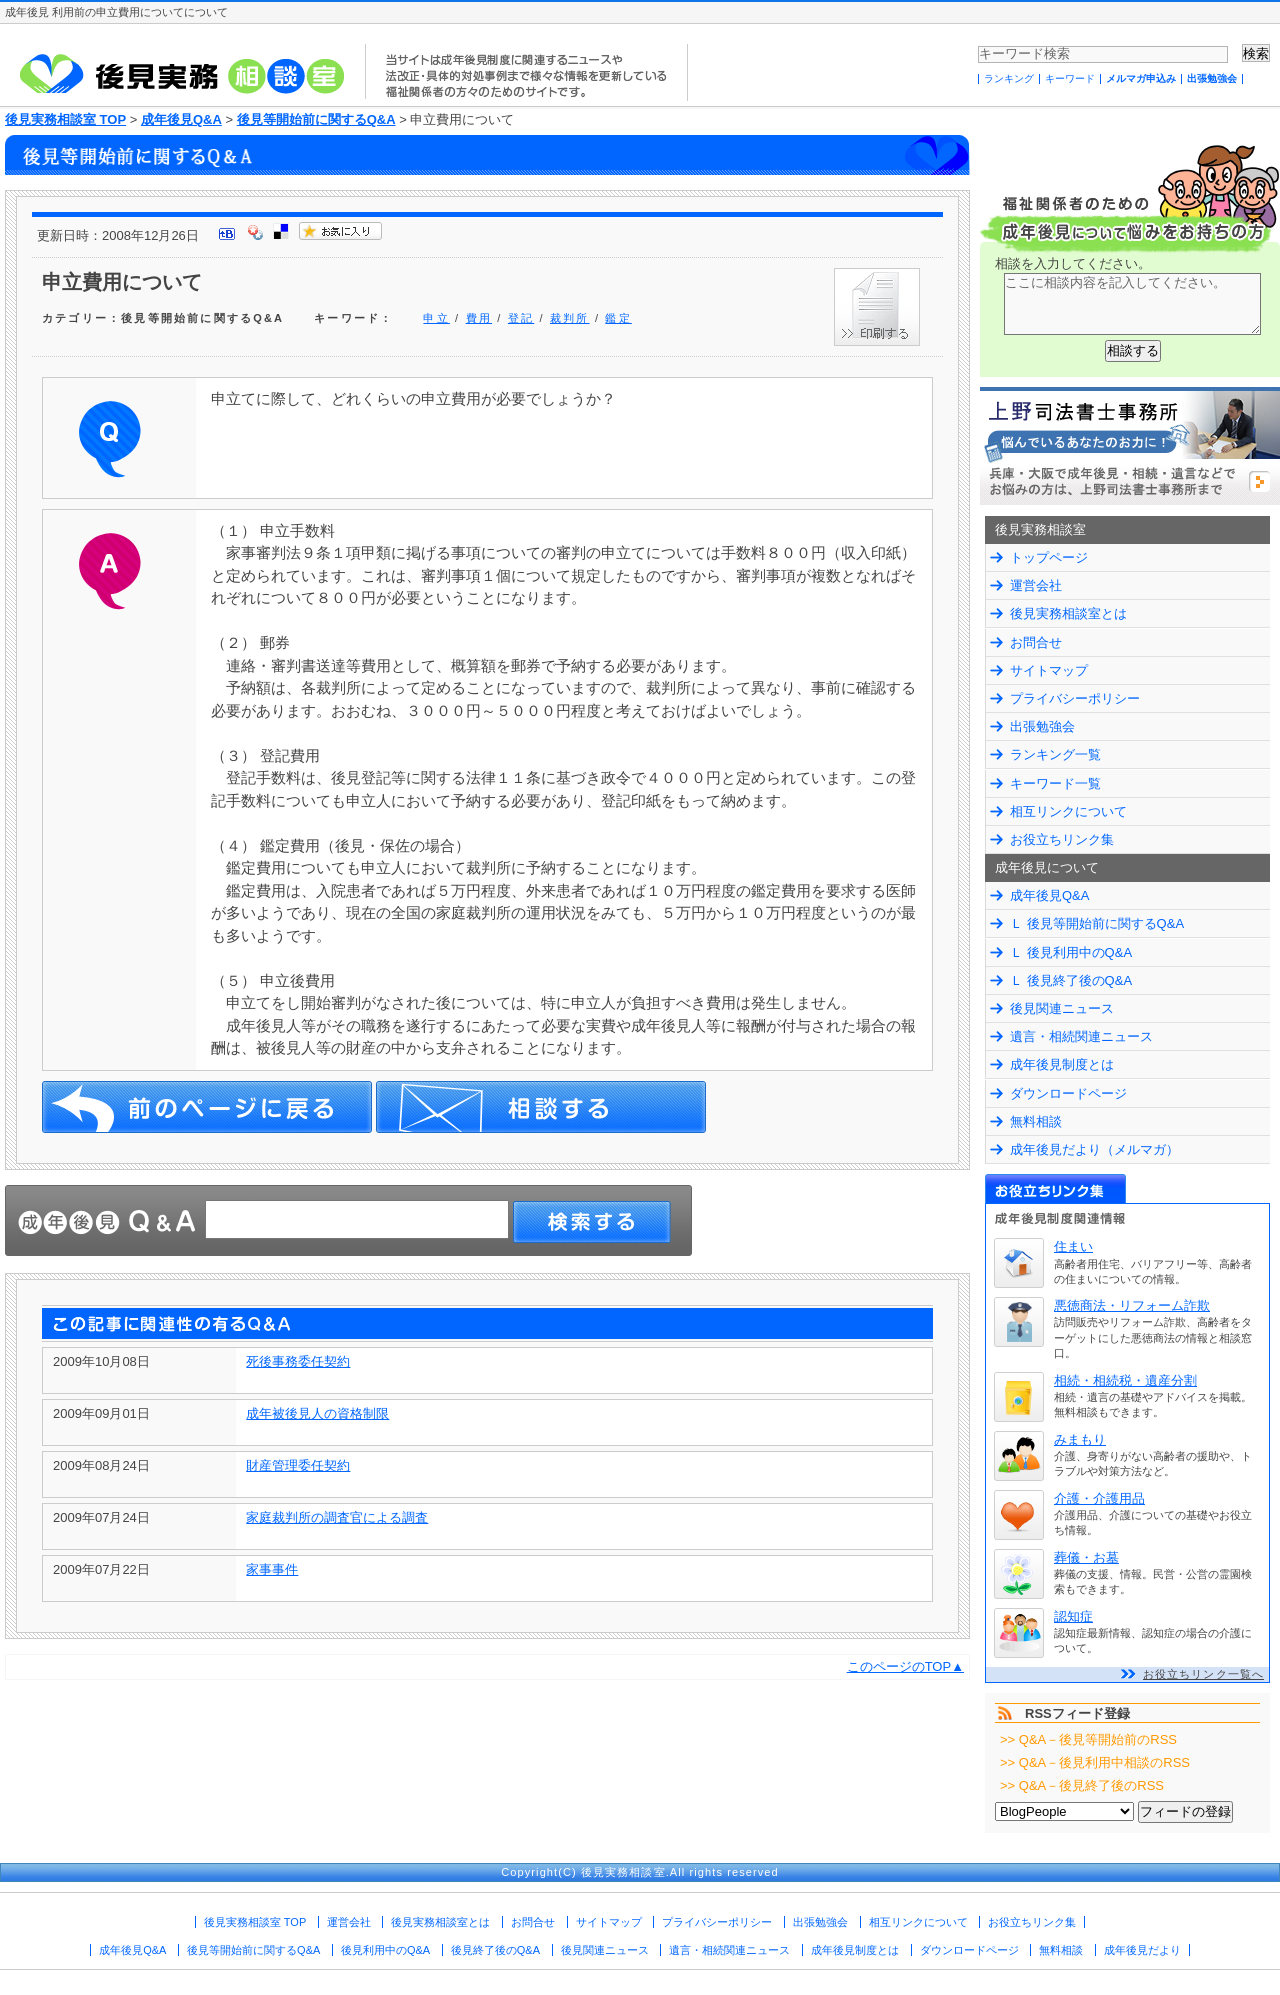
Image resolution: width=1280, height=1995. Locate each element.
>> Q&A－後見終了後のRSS (1082, 1785)
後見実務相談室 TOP (65, 119)
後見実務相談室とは (1068, 613)
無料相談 (1036, 1121)
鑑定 (618, 318)
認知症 (1073, 1616)
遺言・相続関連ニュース (1081, 1036)
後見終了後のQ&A (495, 1950)
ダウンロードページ (1068, 1093)
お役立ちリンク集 (1062, 839)
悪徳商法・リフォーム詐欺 (1132, 1305)
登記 (521, 318)
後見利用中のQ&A (385, 1950)
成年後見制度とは (1062, 1064)
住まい (1073, 1246)
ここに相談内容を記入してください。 (1132, 304)
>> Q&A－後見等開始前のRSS (1088, 1739)
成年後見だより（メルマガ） (1094, 1149)
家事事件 (272, 1569)
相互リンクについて (1068, 811)
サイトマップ (1049, 670)
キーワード (1070, 78)
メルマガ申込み (1141, 78)
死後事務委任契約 (298, 1361)
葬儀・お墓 (1086, 1557)
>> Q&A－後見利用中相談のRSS (1095, 1762)
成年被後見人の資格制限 (317, 1413)
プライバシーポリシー (1075, 698)
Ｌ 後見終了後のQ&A (1071, 980)
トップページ (1049, 557)
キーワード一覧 (1055, 783)
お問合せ (1036, 642)
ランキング (1009, 78)
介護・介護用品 (1099, 1498)
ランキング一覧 (1055, 754)
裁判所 (570, 318)
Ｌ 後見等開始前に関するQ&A (1097, 923)
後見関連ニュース (1062, 1008)
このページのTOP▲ (905, 1666)
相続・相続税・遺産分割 (1125, 1380)
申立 (436, 318)
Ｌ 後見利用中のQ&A (1071, 952)
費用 (479, 318)
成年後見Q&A (181, 119)
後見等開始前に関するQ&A (316, 119)
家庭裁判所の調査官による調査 (337, 1517)
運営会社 (1036, 585)
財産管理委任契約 (298, 1465)
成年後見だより (1142, 1950)
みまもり (1080, 1439)
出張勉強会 (1212, 78)
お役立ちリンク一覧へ (1203, 1674)
